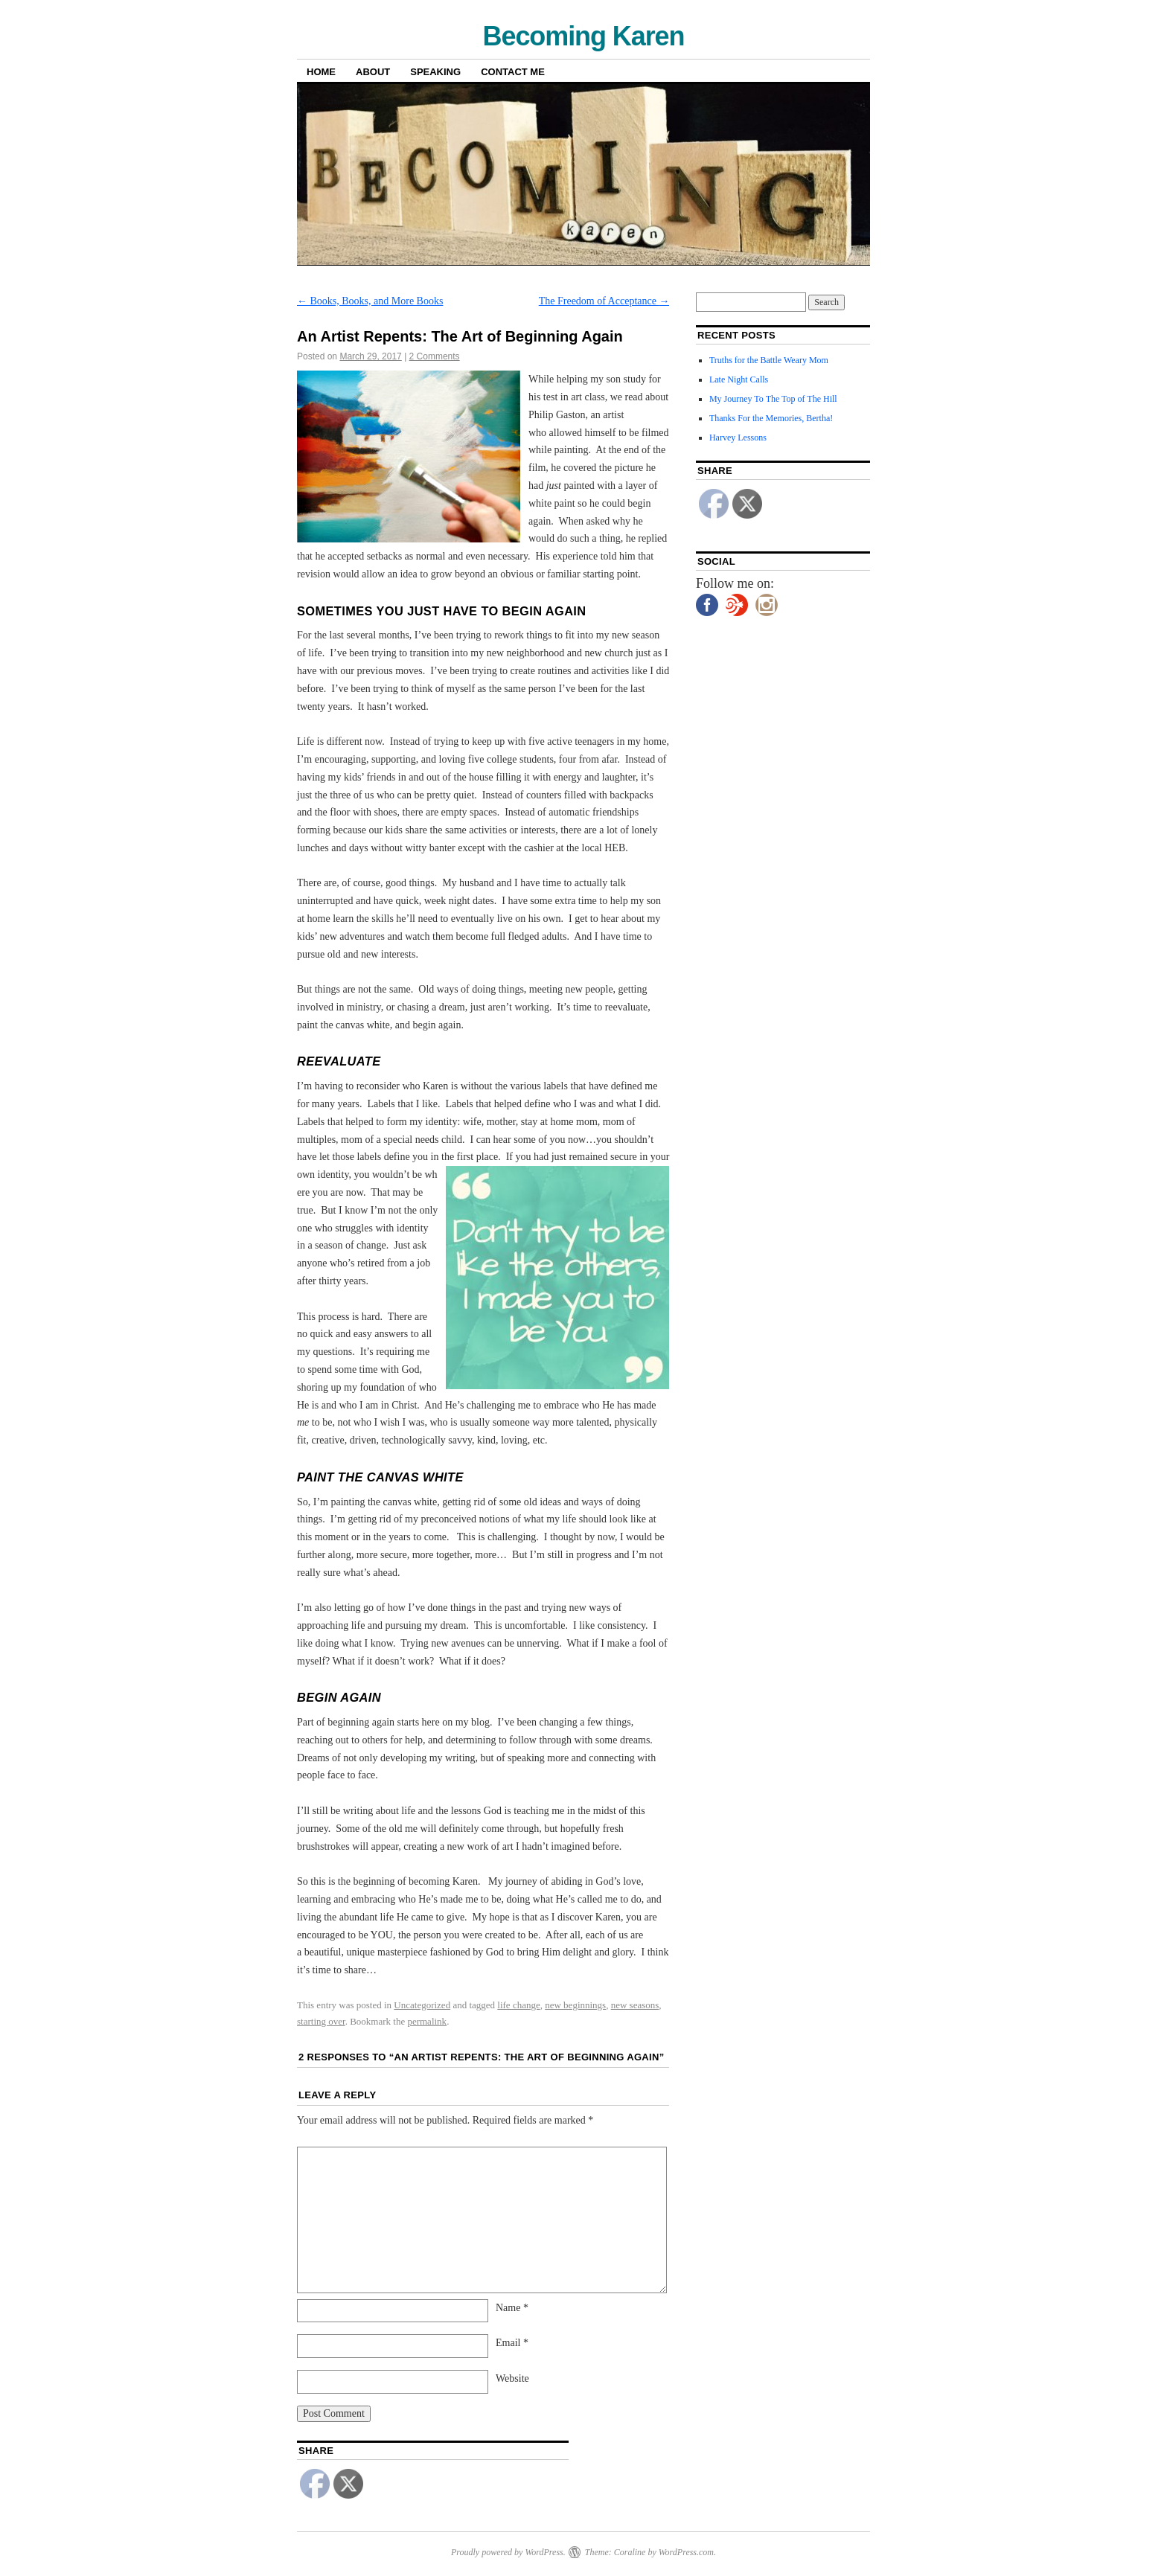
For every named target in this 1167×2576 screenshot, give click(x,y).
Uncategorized (422, 2005)
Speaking (435, 71)
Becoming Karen (584, 36)
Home (321, 71)
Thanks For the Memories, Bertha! (771, 418)
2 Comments (434, 356)
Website (512, 2378)
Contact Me (513, 71)
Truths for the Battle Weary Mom (768, 360)
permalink (427, 2021)
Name (512, 2307)
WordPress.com (686, 2552)
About (373, 71)
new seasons (635, 2005)
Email (512, 2342)
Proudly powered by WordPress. (508, 2552)
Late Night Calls (738, 379)
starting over (321, 2021)
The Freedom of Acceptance (604, 301)
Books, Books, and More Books (370, 301)
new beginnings (575, 2005)
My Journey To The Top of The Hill (773, 399)
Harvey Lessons (738, 437)
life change (518, 2005)
